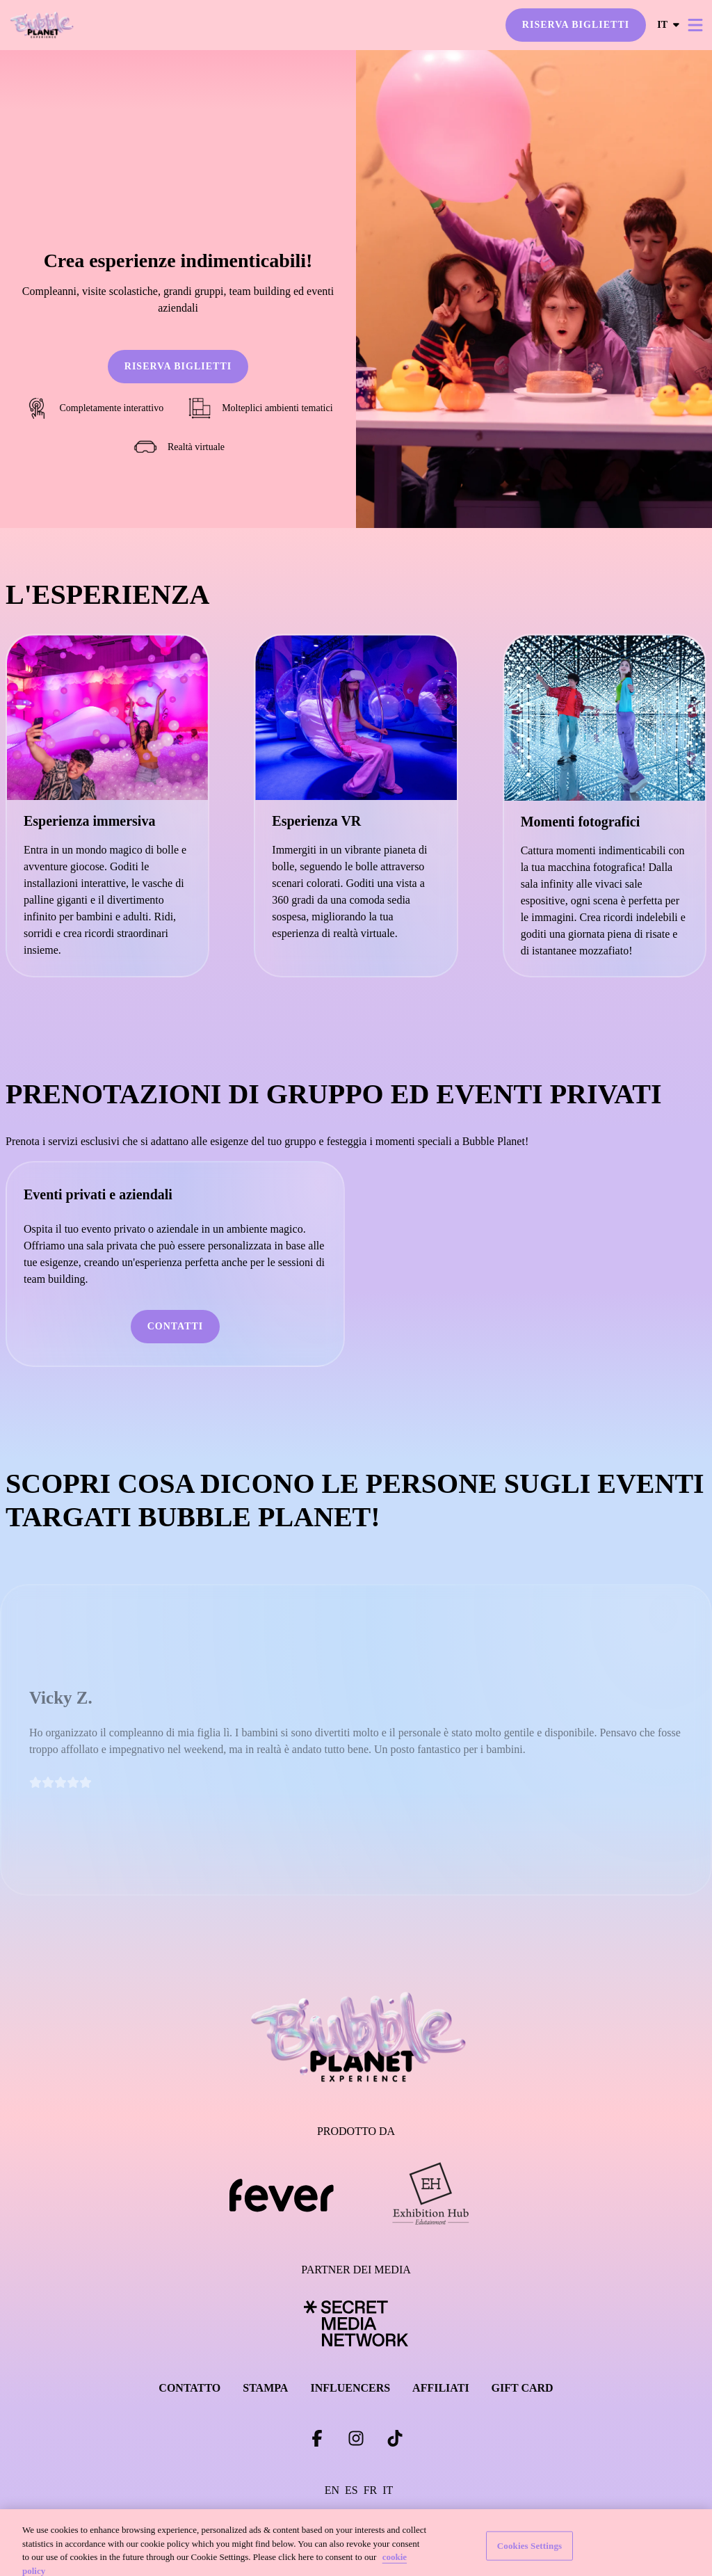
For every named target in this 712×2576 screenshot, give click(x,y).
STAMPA (265, 2388)
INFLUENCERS (350, 2388)
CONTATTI (175, 1326)
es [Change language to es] (351, 2490)
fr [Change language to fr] (371, 2490)
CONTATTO (189, 2388)
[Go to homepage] (68, 25)
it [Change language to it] (387, 2490)
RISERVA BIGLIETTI (575, 24)
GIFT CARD (522, 2388)
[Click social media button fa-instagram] (356, 2441)
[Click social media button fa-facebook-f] (317, 2441)
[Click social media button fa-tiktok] (395, 2441)
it (669, 25)
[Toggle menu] (695, 25)
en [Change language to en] (332, 2490)
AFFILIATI (440, 2388)
